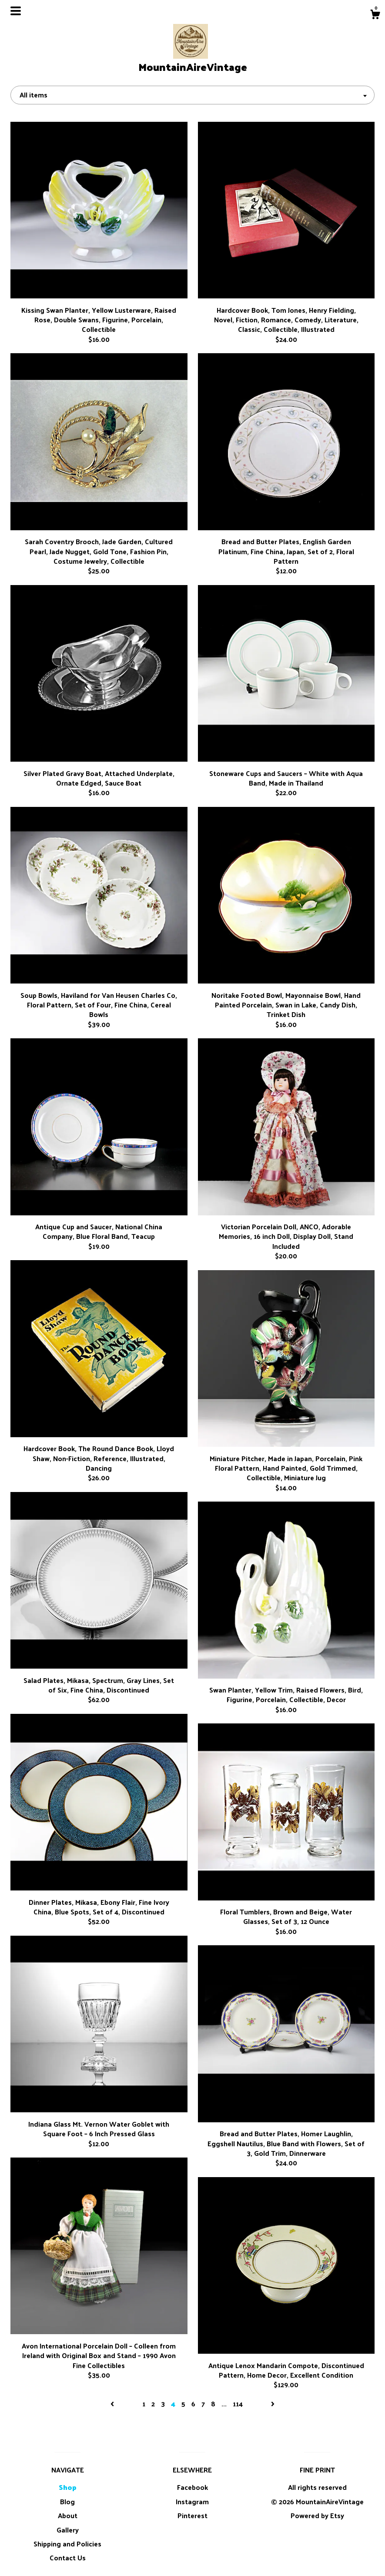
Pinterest (192, 2515)
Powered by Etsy (317, 2515)
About (67, 2515)
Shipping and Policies (67, 2543)
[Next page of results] (273, 2403)
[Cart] (375, 15)
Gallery (68, 2529)
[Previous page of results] (113, 2403)
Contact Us (68, 2557)
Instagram (192, 2501)
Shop (68, 2487)
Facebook (192, 2487)
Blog (67, 2501)
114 (238, 2403)
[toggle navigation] (15, 11)
